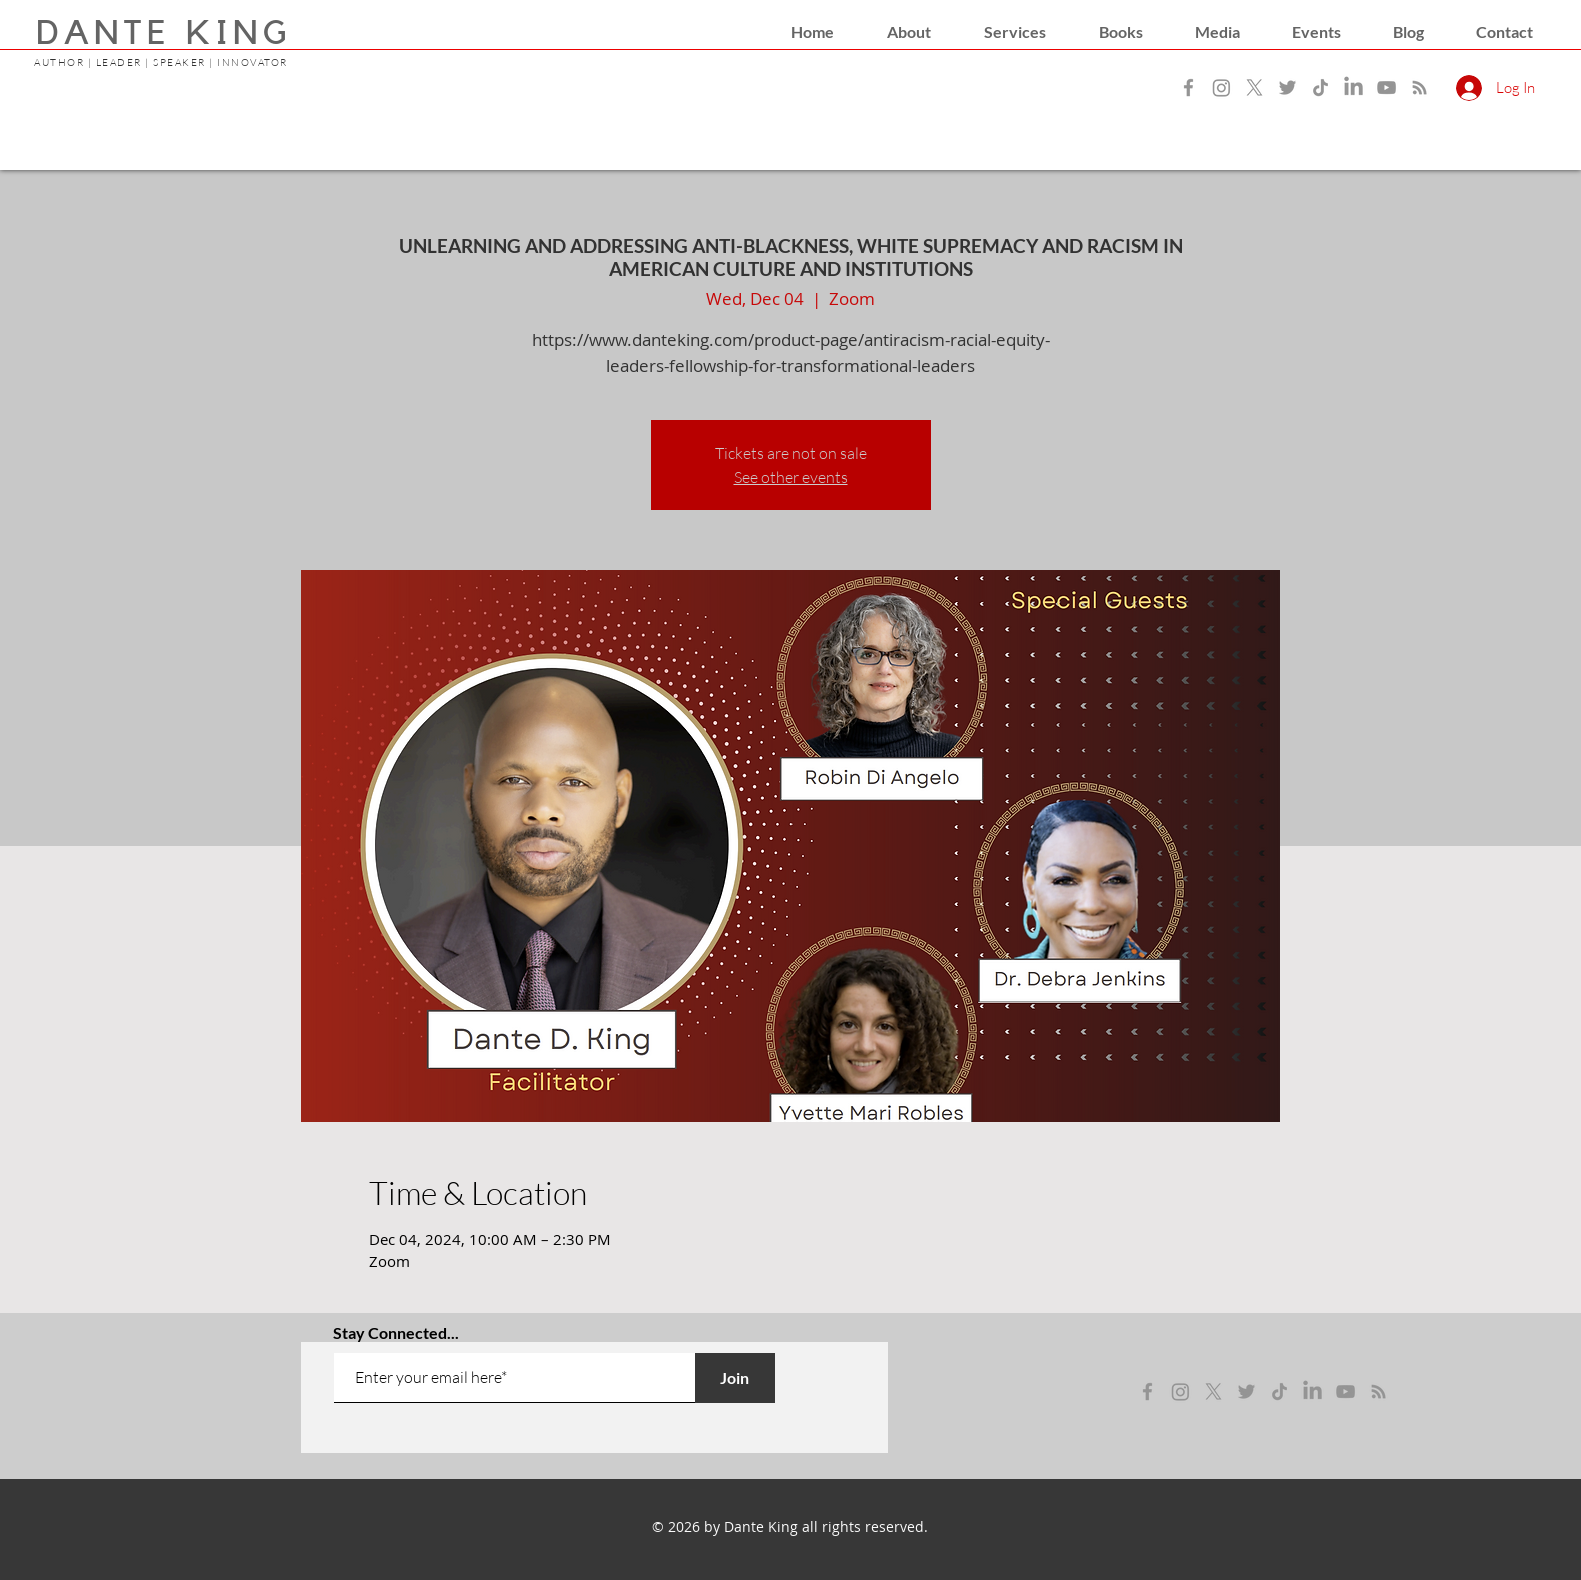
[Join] (735, 1378)
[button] (908, 32)
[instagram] (1180, 1391)
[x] (1213, 1391)
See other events (791, 477)
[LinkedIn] (1353, 87)
